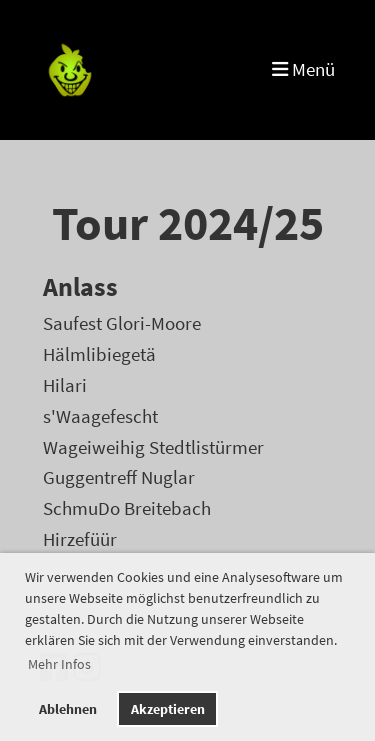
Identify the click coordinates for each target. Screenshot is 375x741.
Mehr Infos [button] (59, 664)
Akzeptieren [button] (168, 709)
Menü (303, 69)
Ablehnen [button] (68, 709)
